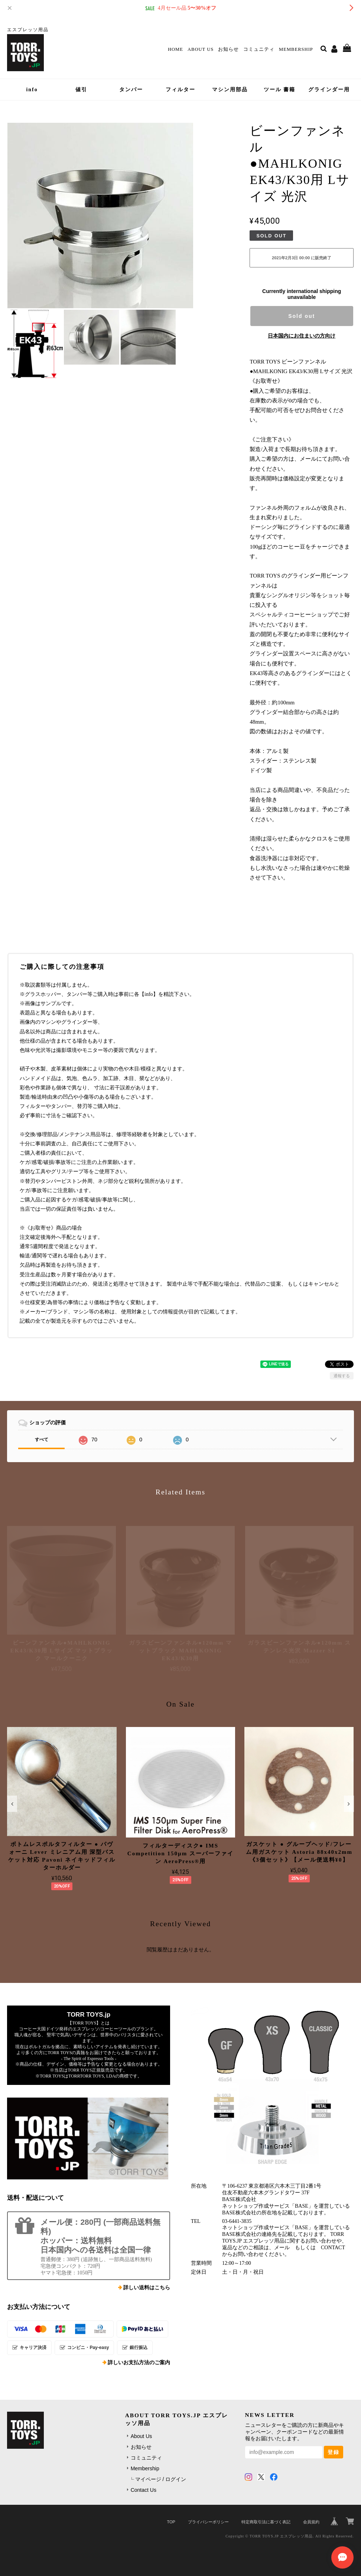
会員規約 (311, 2522)
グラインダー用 (329, 89)
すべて (41, 1439)
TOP (171, 2522)
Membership (296, 49)
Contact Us (143, 2490)
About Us (201, 49)
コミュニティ (258, 49)
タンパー (131, 89)
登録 (333, 2452)
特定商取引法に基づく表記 (265, 2522)
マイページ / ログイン (160, 2479)
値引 (81, 89)
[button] (12, 1804)
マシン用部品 (230, 89)
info (32, 89)
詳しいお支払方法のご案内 (139, 2362)
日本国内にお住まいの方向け (301, 336)
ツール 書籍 (280, 89)
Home (175, 49)
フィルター (180, 89)
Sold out (301, 316)
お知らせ (228, 49)
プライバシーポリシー (208, 2522)
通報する (342, 1375)
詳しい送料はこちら (146, 2287)
